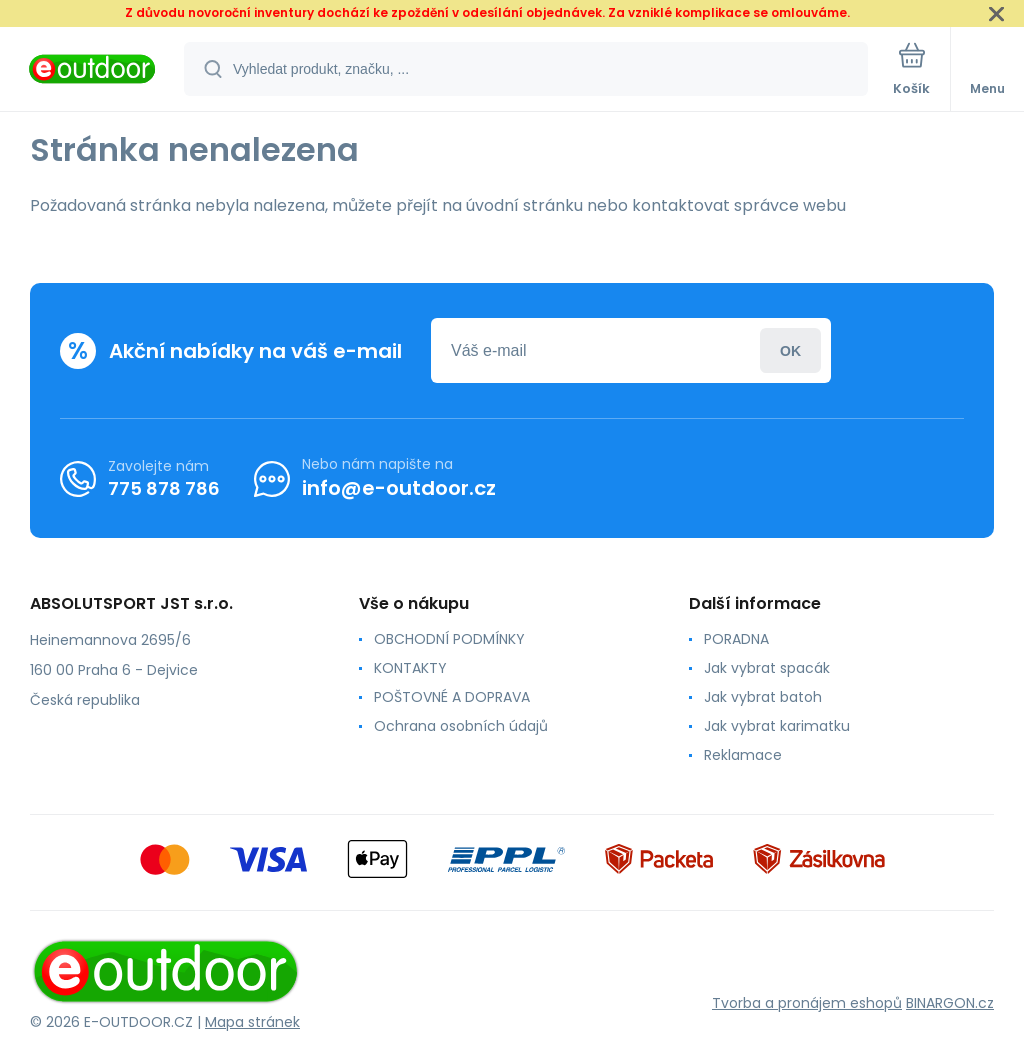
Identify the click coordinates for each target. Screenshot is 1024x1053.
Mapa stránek (252, 1022)
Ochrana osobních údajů (461, 726)
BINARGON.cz (950, 1003)
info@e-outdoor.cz (399, 488)
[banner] (93, 70)
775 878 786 (164, 487)
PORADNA (736, 639)
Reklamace (743, 755)
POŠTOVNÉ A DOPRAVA (452, 697)
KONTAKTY (410, 668)
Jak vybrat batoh (763, 697)
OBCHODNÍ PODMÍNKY (449, 639)
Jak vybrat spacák (767, 668)
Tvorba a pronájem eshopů (807, 1003)
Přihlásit (790, 350)
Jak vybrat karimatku (777, 726)
